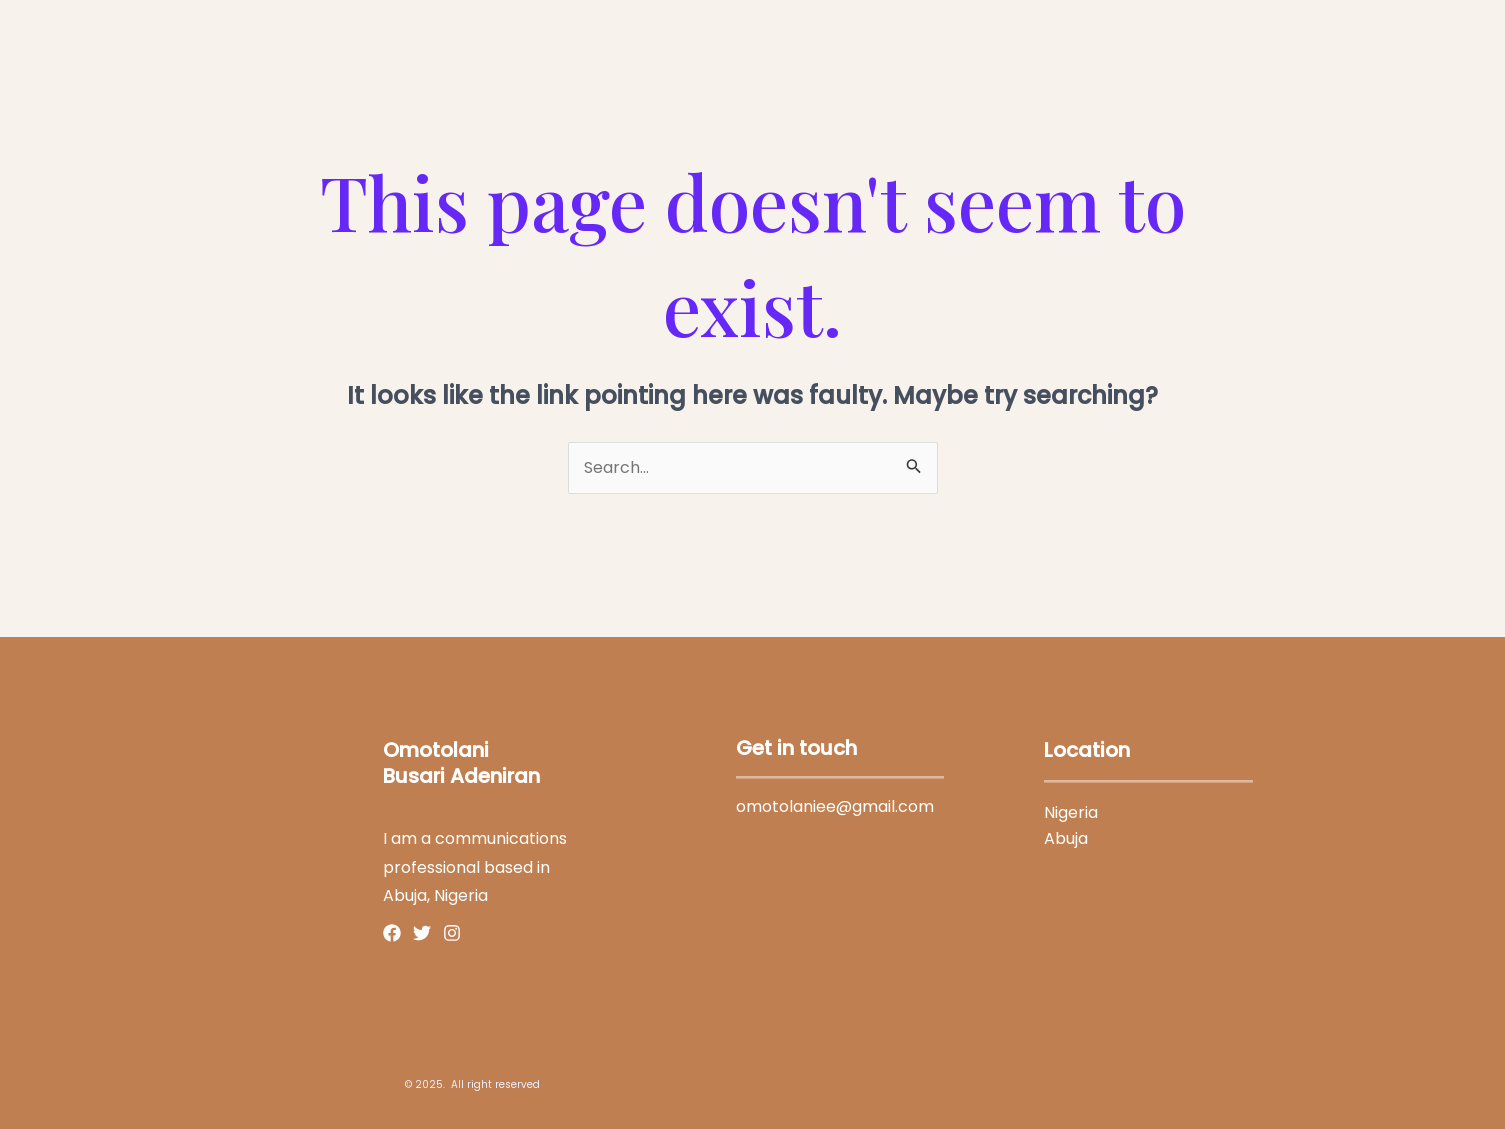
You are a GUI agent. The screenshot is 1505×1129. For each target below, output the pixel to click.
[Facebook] (392, 933)
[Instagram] (452, 933)
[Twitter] (422, 933)
